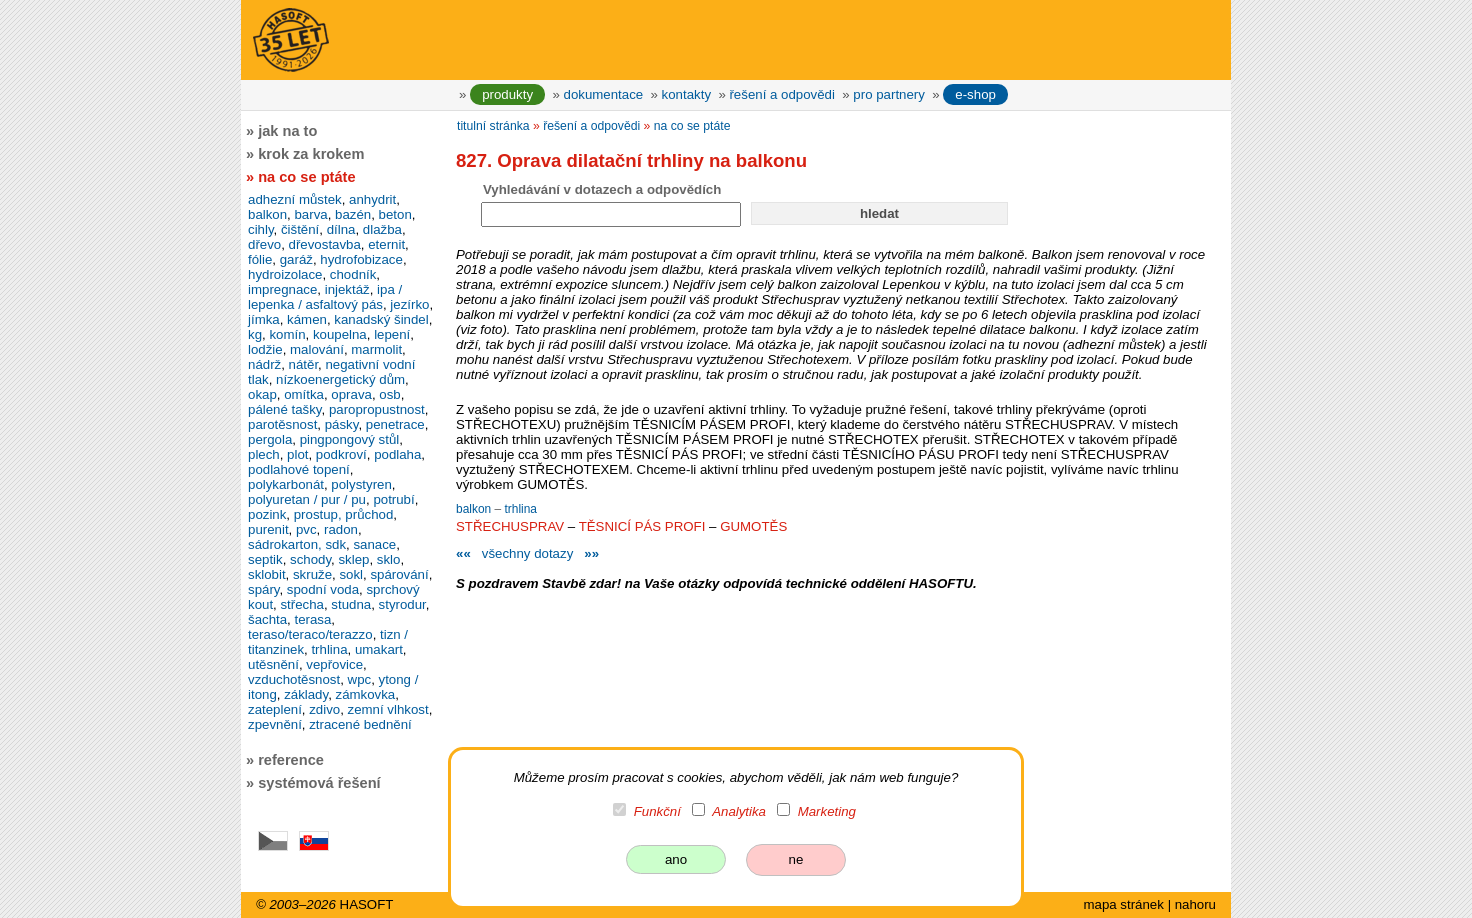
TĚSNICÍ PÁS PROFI (642, 526)
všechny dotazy (527, 553)
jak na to (287, 131)
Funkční (657, 811)
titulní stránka (493, 126)
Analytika (739, 811)
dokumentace (604, 94)
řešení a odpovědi (781, 94)
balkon (475, 509)
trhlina (520, 509)
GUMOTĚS (753, 526)
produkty (507, 94)
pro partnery (889, 94)
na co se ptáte (692, 126)
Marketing (827, 811)
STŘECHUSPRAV (510, 526)
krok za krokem (311, 154)
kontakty (686, 94)
